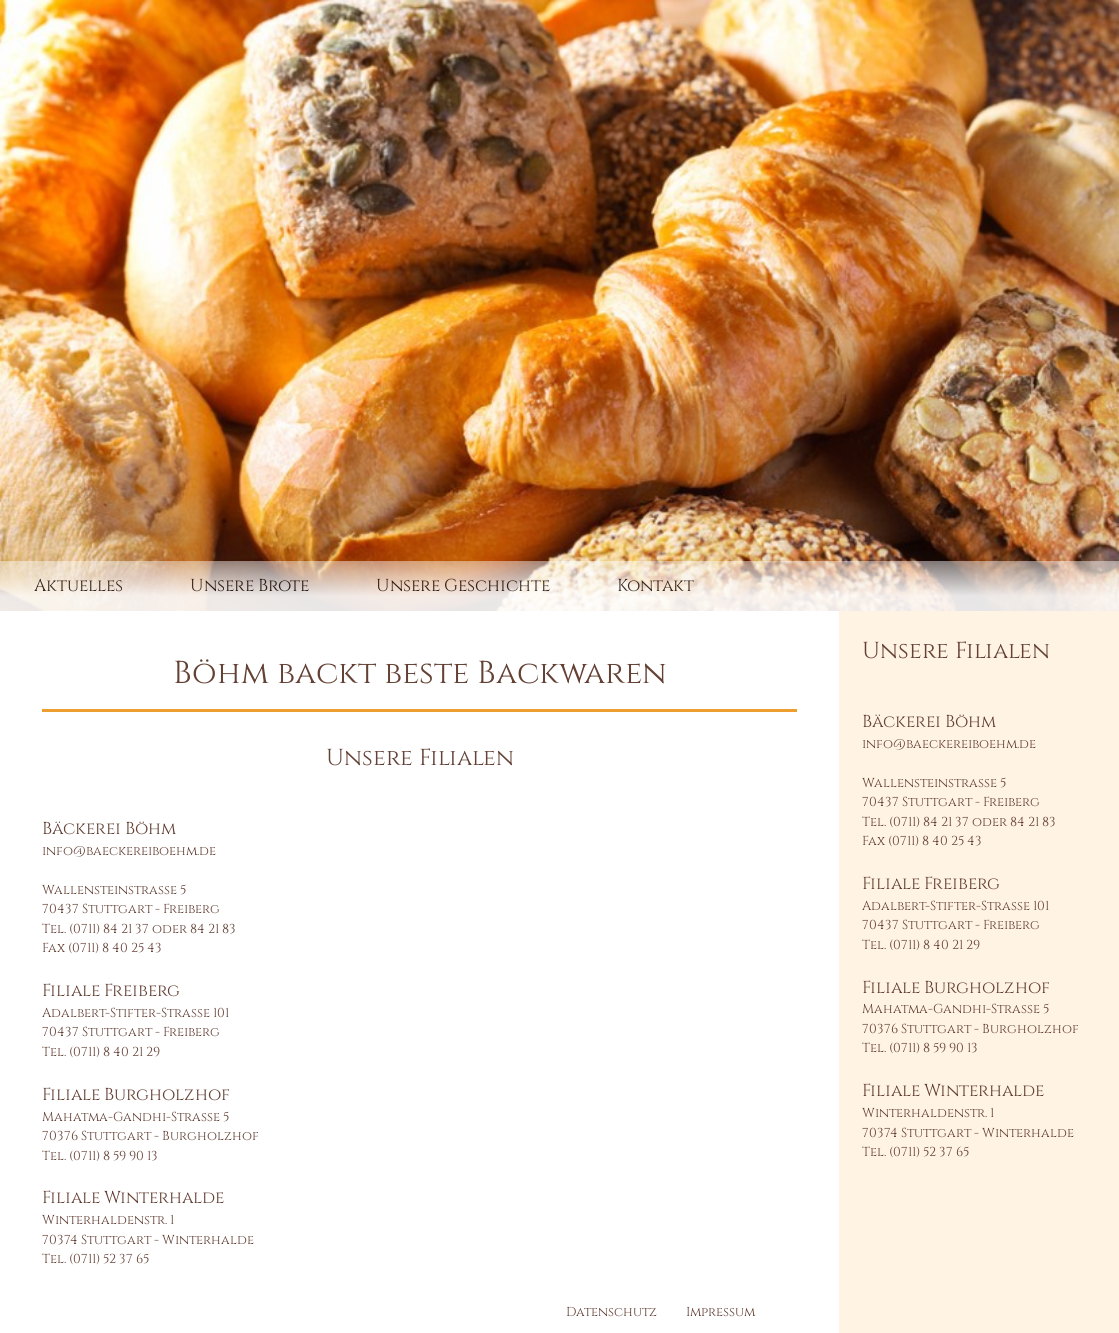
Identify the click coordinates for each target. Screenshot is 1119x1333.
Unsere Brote (249, 585)
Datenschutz (611, 1312)
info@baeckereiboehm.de (129, 851)
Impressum (720, 1312)
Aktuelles (78, 585)
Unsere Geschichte (463, 585)
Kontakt (655, 585)
